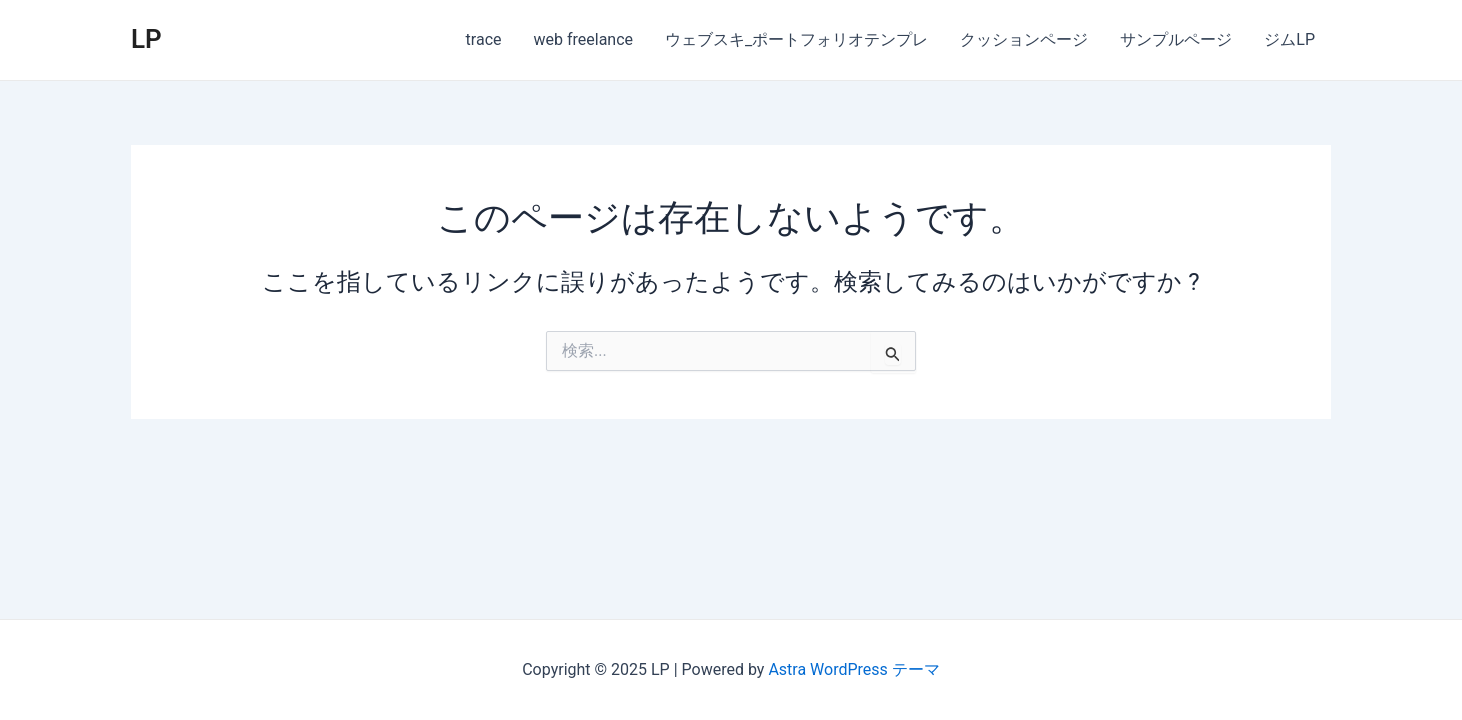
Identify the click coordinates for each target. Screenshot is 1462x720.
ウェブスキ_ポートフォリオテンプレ (796, 39)
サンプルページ (1176, 39)
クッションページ (1024, 39)
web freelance (584, 39)
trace (484, 39)
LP (146, 39)
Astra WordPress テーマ (853, 669)
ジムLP (1289, 39)
